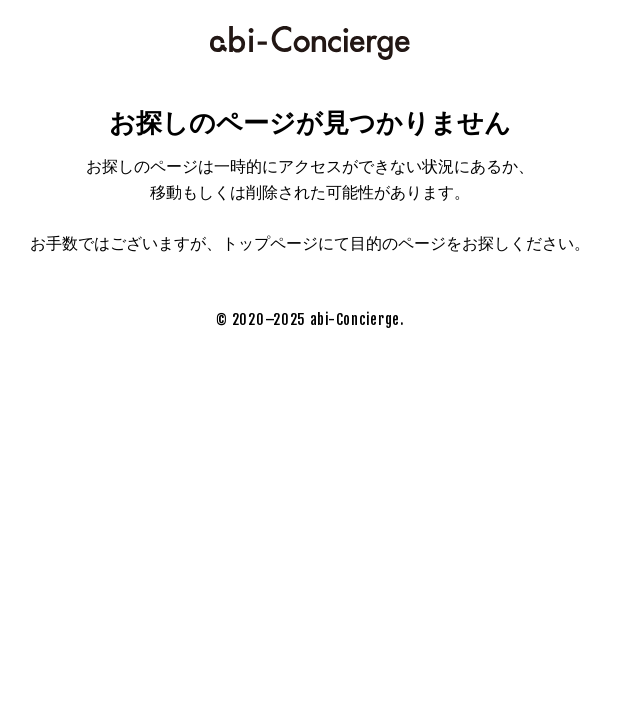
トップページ (270, 243)
